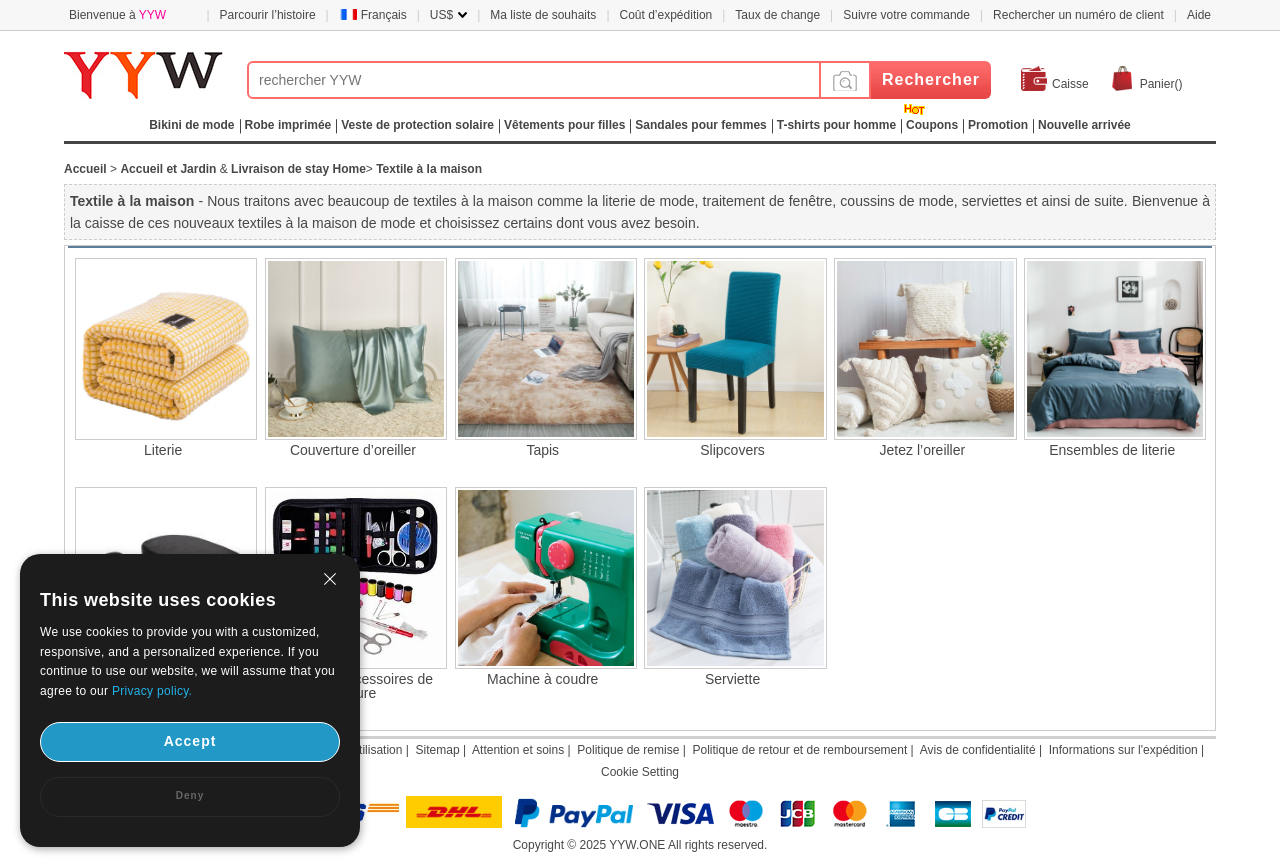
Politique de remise (628, 750)
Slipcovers (732, 450)
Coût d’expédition (666, 15)
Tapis (542, 450)
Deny (190, 795)
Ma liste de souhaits (543, 15)
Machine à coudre (542, 679)
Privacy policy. (152, 691)
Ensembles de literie (1112, 450)
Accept (190, 741)
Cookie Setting (640, 772)
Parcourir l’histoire (268, 15)
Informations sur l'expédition (1123, 750)
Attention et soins (518, 750)
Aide (1199, 15)
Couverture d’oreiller (353, 450)
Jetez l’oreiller (923, 450)
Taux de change (777, 15)
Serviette (732, 679)
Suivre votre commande (906, 15)
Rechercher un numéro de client (1078, 15)
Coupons (932, 125)
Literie (163, 450)
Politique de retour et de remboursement (799, 750)
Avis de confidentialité (978, 750)
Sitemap (438, 750)
